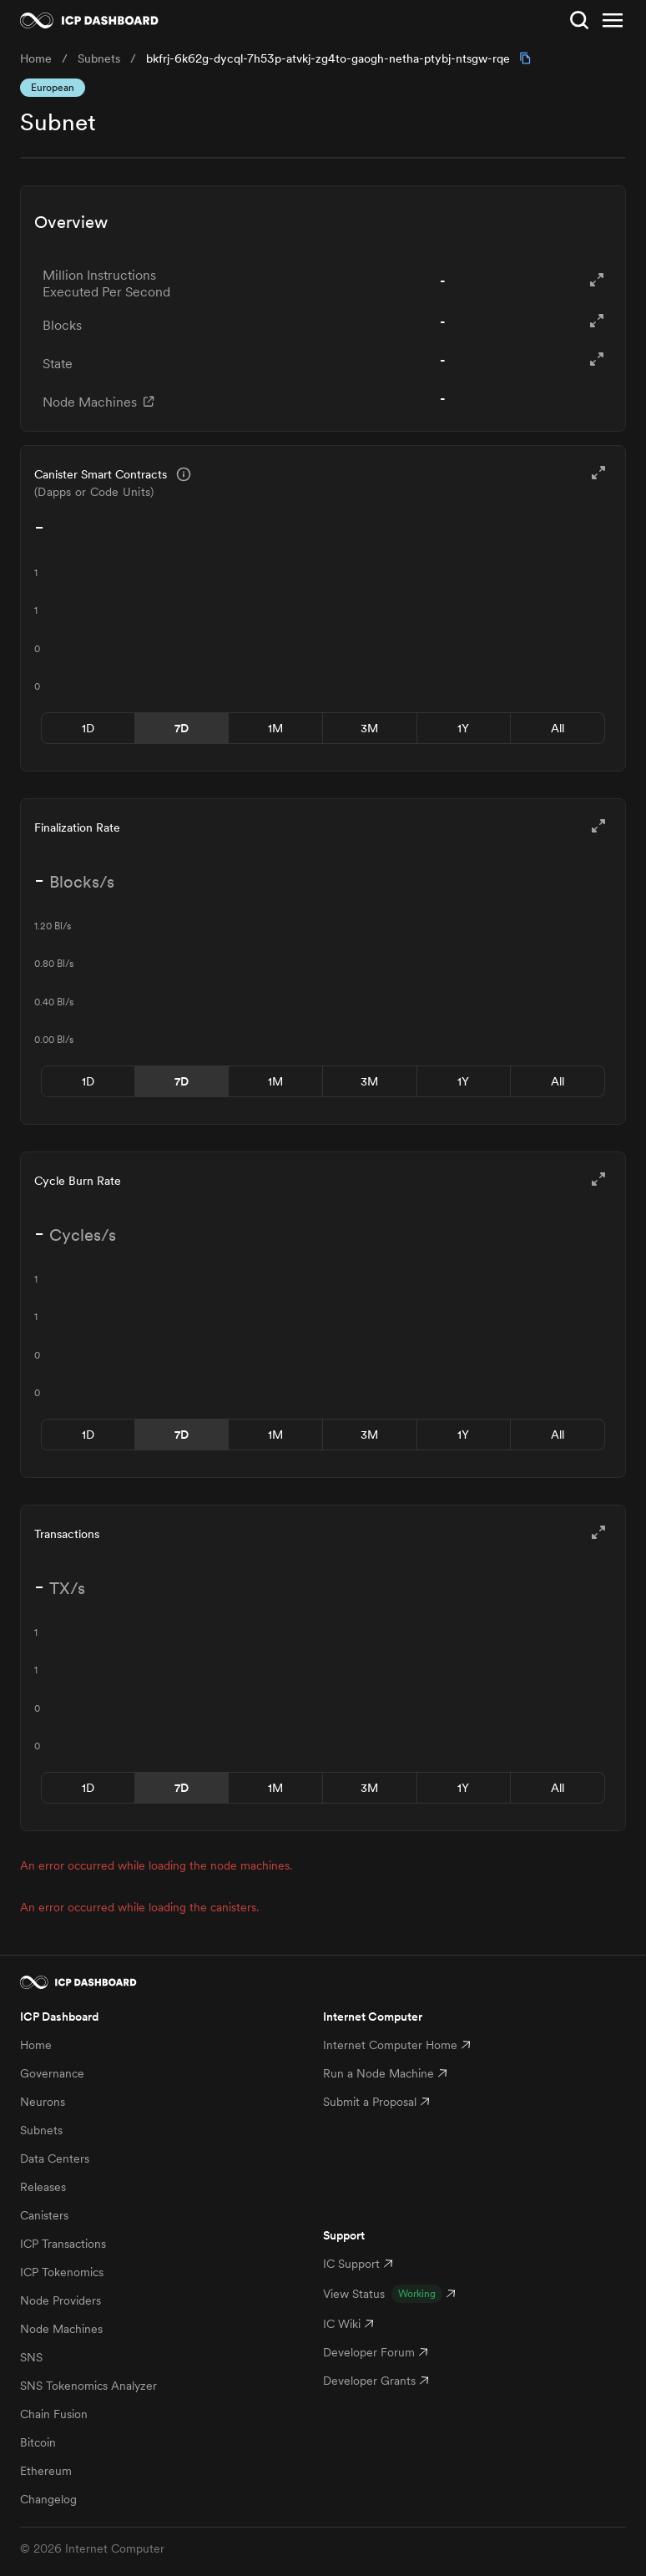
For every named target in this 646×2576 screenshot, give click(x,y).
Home (36, 2044)
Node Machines (61, 2328)
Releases (43, 2186)
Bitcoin (38, 2442)
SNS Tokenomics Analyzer (88, 2385)
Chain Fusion (54, 2414)
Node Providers (60, 2300)
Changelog (48, 2499)
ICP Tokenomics (61, 2272)
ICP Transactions (63, 2243)
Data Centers (54, 2158)
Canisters (44, 2215)
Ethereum (46, 2470)
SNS (31, 2357)
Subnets (41, 2130)
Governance (52, 2073)
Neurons (42, 2101)
